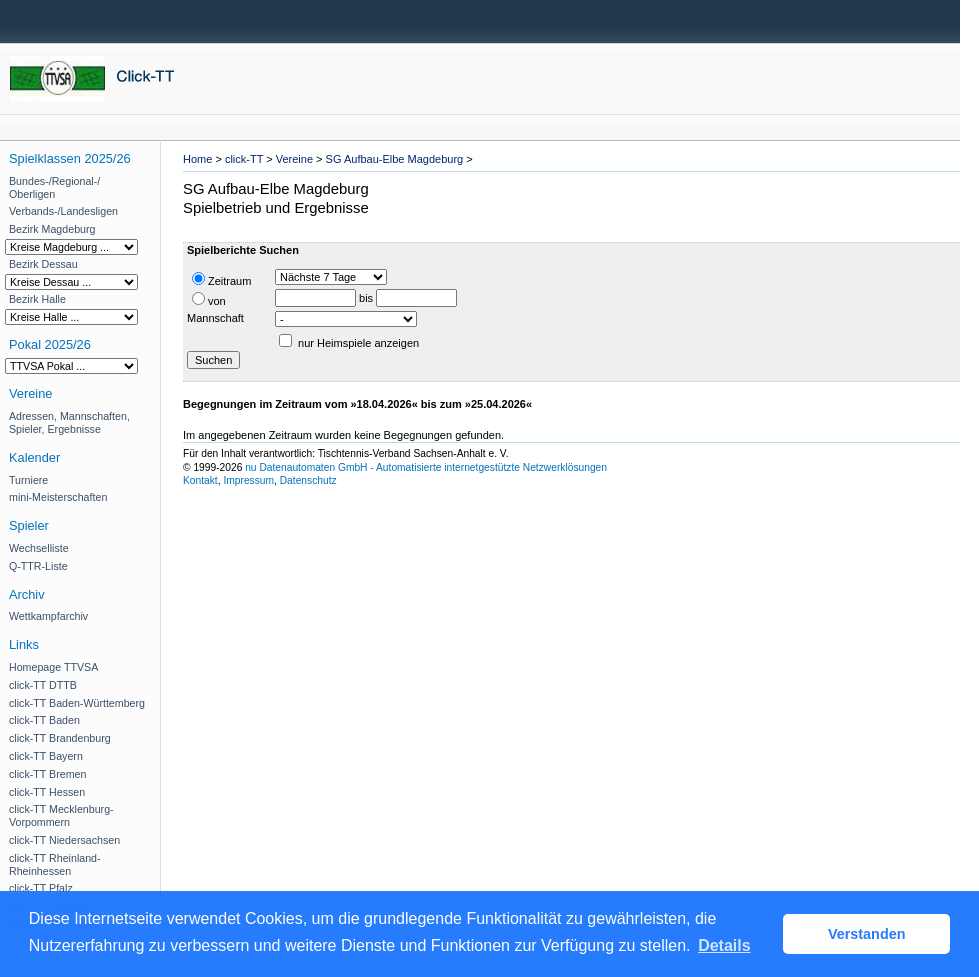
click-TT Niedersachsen (64, 840)
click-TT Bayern (46, 756)
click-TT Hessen (47, 792)
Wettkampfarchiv (48, 616)
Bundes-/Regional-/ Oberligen (54, 187)
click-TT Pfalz (41, 888)
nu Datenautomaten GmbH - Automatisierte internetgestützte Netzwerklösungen (426, 467)
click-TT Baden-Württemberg (77, 703)
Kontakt (200, 480)
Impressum (248, 480)
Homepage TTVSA (53, 667)
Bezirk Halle (37, 299)
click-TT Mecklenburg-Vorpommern (61, 815)
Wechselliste (39, 548)
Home (197, 159)
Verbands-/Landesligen (63, 211)
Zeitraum (221, 279)
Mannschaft (215, 318)
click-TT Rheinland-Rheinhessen (55, 864)
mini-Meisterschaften (58, 497)
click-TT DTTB (43, 685)
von (209, 299)
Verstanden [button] (867, 934)
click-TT (244, 159)
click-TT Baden (44, 720)
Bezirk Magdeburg (52, 229)
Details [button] (724, 945)
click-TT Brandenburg (60, 738)
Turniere (28, 480)
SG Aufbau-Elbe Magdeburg (395, 159)
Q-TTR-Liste (38, 566)
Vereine (294, 159)
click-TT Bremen (47, 774)
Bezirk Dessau (43, 264)
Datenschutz (308, 480)
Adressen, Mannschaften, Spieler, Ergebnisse (69, 422)
